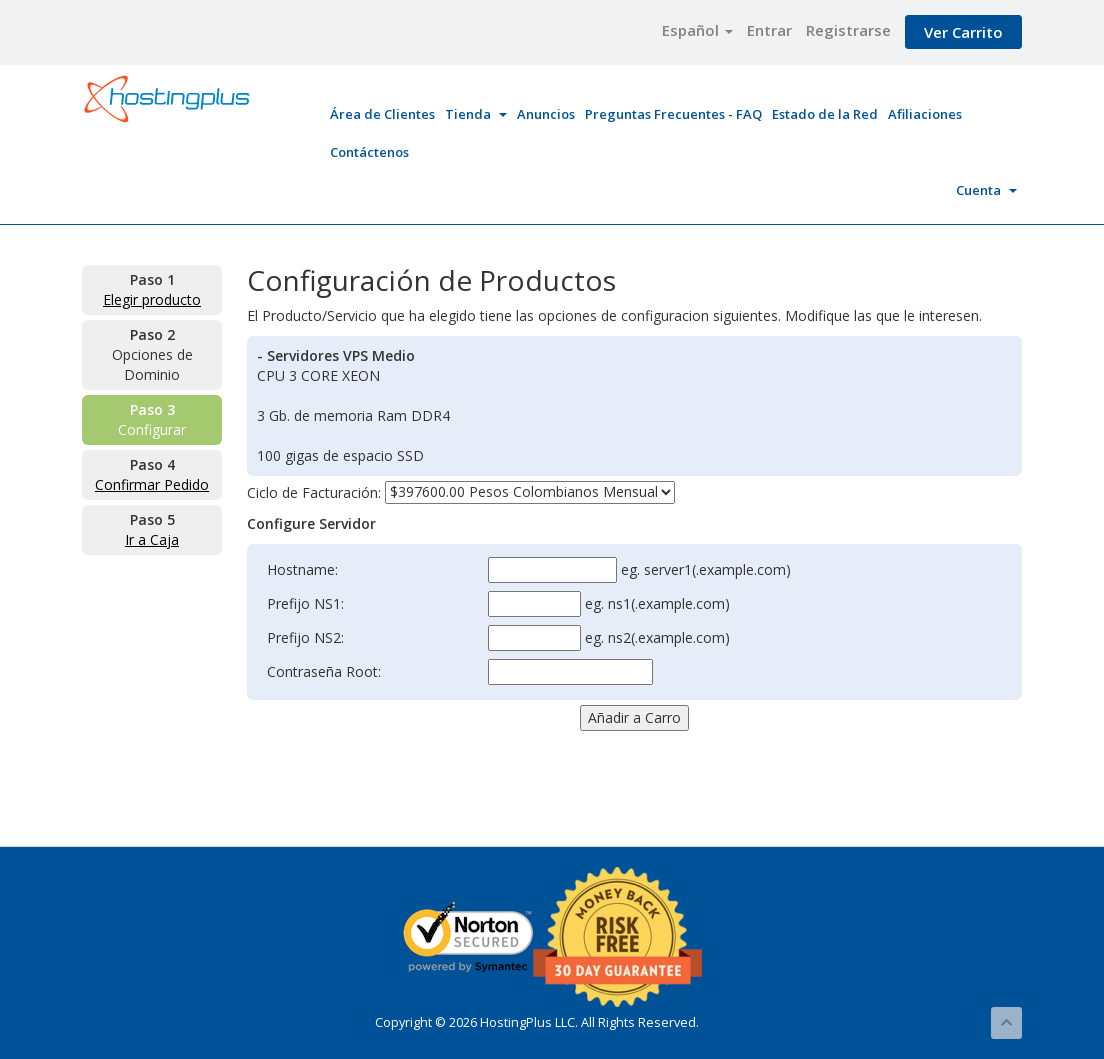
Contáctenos (369, 152)
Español (697, 30)
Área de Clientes (382, 114)
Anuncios (546, 114)
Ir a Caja (152, 539)
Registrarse (848, 30)
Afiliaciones (925, 114)
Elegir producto (152, 299)
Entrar (769, 30)
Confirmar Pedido (152, 484)
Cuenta (986, 190)
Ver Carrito (963, 32)
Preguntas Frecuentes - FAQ (673, 114)
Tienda (476, 114)
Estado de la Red (825, 114)
